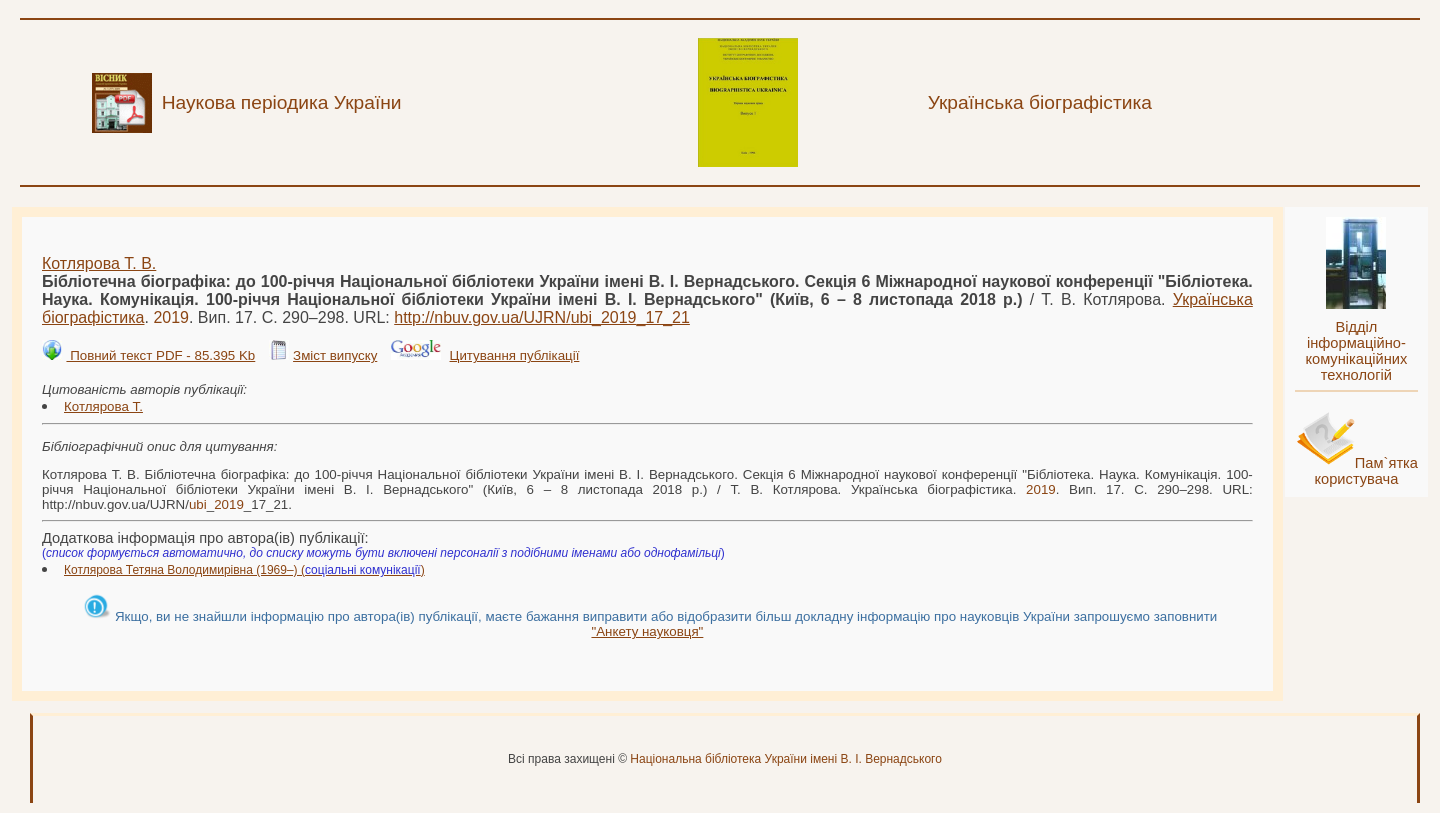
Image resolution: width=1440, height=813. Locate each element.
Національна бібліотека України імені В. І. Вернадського (786, 759)
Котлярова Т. (103, 406)
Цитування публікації (515, 355)
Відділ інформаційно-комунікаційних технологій (1356, 351)
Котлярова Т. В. (99, 263)
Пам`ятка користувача (1366, 471)
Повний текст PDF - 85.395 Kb (160, 355)
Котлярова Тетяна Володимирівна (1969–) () (244, 570)
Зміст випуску (335, 355)
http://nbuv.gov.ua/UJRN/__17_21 (542, 317)
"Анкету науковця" (647, 631)
